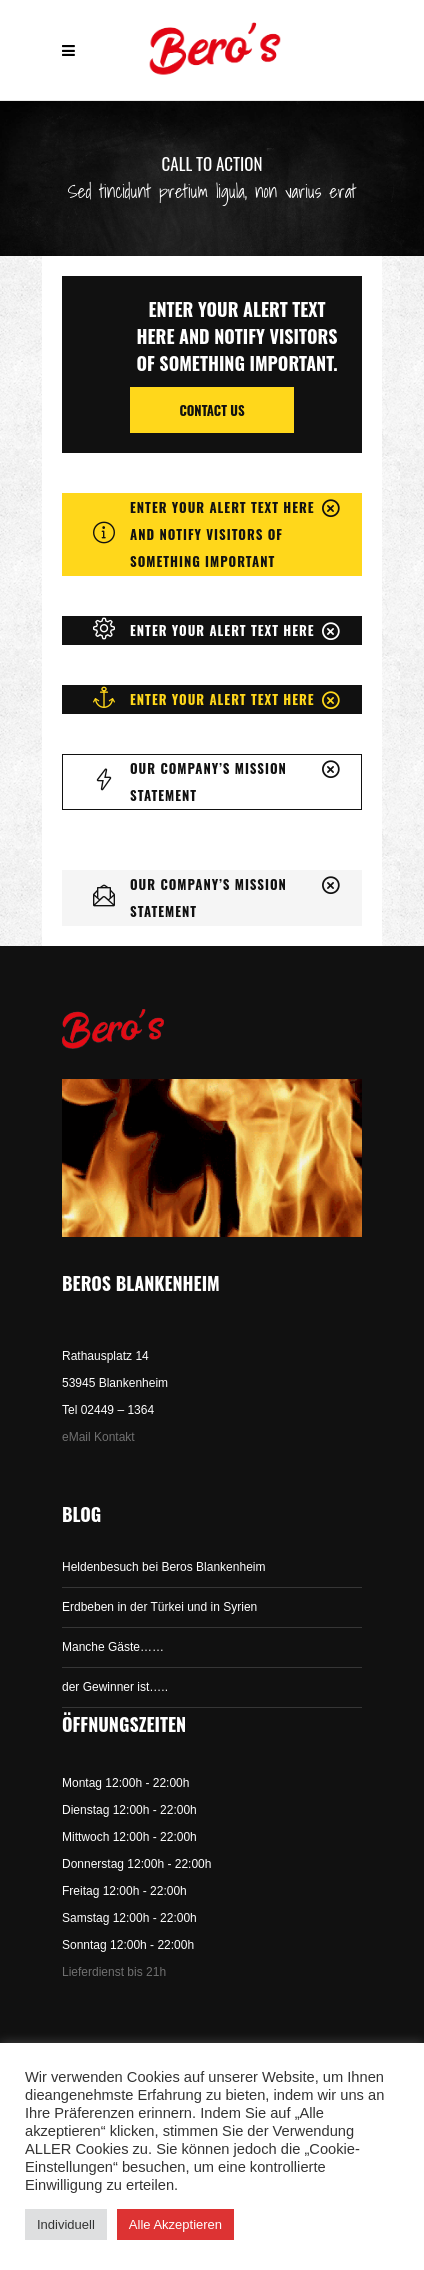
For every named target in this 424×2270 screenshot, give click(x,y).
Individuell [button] (66, 2224)
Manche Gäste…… (113, 1647)
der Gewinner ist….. (115, 1687)
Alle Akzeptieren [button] (175, 2224)
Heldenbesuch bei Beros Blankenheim (163, 1567)
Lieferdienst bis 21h (114, 1972)
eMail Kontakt (98, 1437)
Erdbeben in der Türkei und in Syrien (159, 1607)
